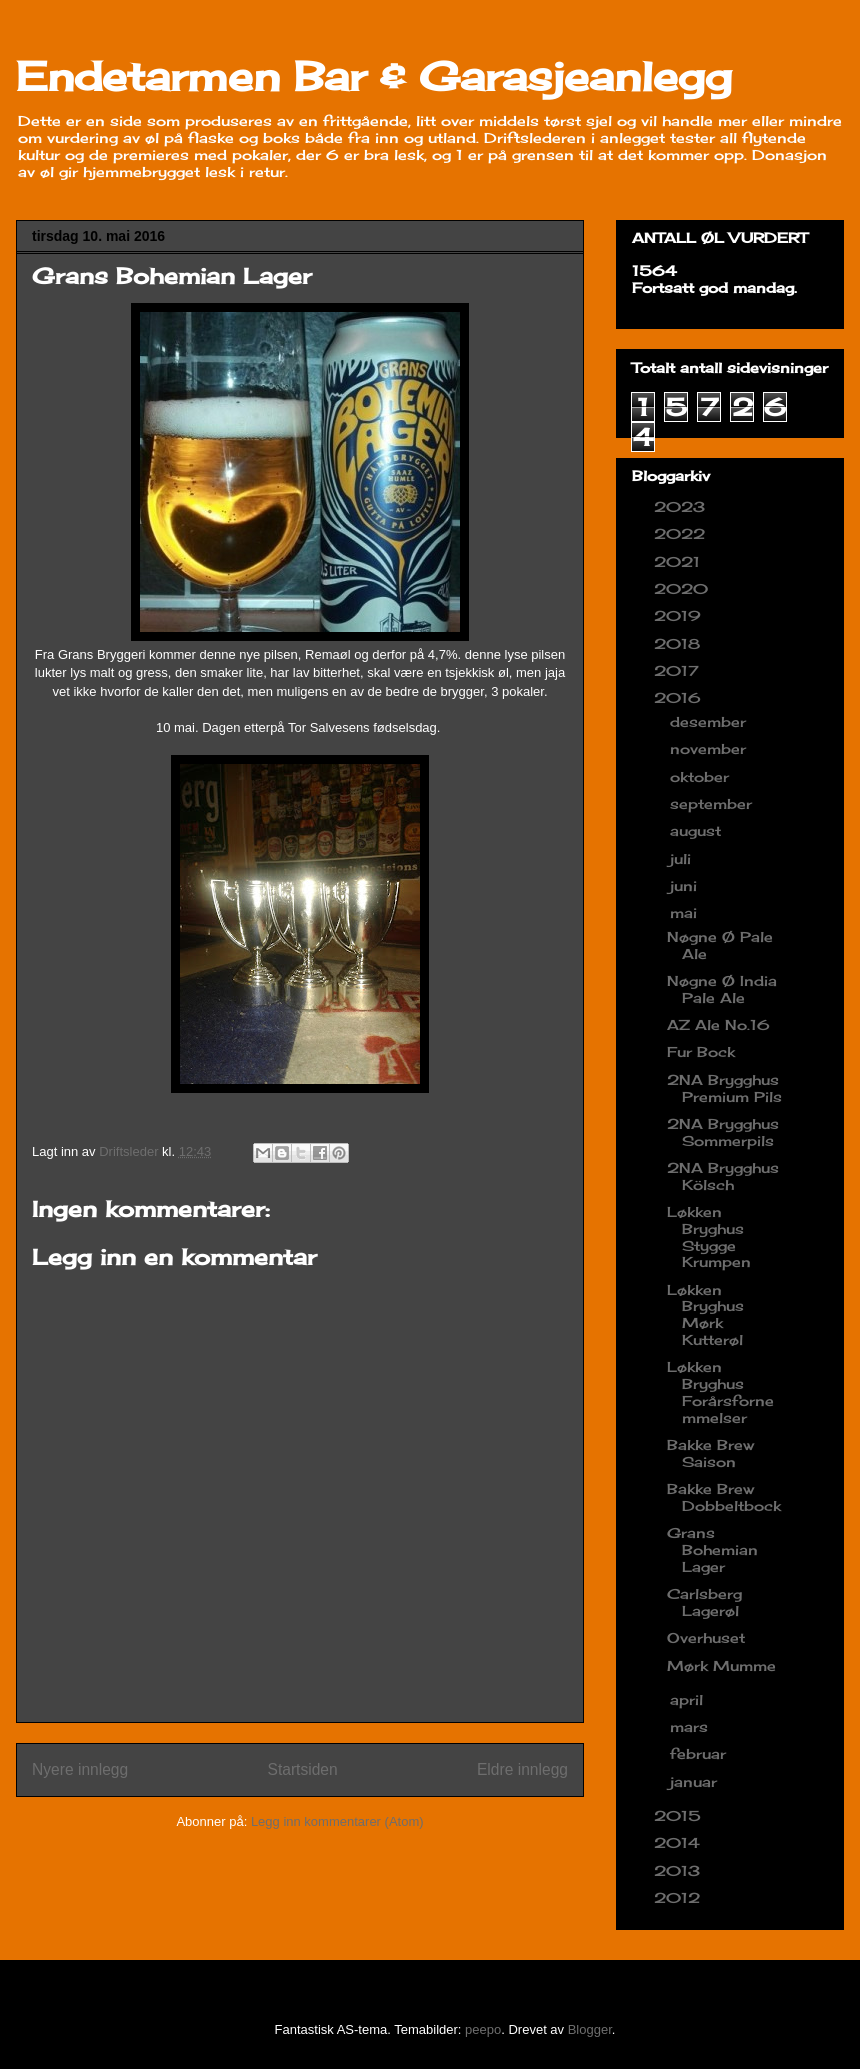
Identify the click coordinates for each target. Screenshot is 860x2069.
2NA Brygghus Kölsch (723, 1176)
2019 (680, 615)
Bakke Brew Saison (710, 1453)
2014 (679, 1842)
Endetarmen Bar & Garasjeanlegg (374, 76)
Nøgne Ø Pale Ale (720, 945)
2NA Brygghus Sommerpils (723, 1132)
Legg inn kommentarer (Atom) (337, 1821)
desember (710, 721)
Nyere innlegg (80, 1769)
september (713, 803)
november (710, 748)
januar (696, 1781)
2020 (683, 588)
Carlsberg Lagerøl (704, 1602)
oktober (702, 776)
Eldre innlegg (522, 1769)
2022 (682, 533)
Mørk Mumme (721, 1665)
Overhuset (706, 1637)
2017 (679, 670)
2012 (679, 1897)
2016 (680, 697)
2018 (679, 643)
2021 (679, 561)
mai (686, 912)
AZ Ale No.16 (718, 1024)
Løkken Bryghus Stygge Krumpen (709, 1236)
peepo (483, 2029)
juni (686, 885)
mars (691, 1726)
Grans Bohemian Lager (712, 1549)
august (698, 830)
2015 (680, 1815)
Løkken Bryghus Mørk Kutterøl (705, 1314)
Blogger (590, 2029)
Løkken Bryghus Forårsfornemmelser (720, 1391)
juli (683, 858)
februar (700, 1753)
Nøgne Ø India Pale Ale (722, 989)
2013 (679, 1870)
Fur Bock (701, 1051)
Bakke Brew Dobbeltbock (724, 1497)
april (689, 1699)
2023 (682, 506)
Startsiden (302, 1769)
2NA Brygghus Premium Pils (724, 1088)
